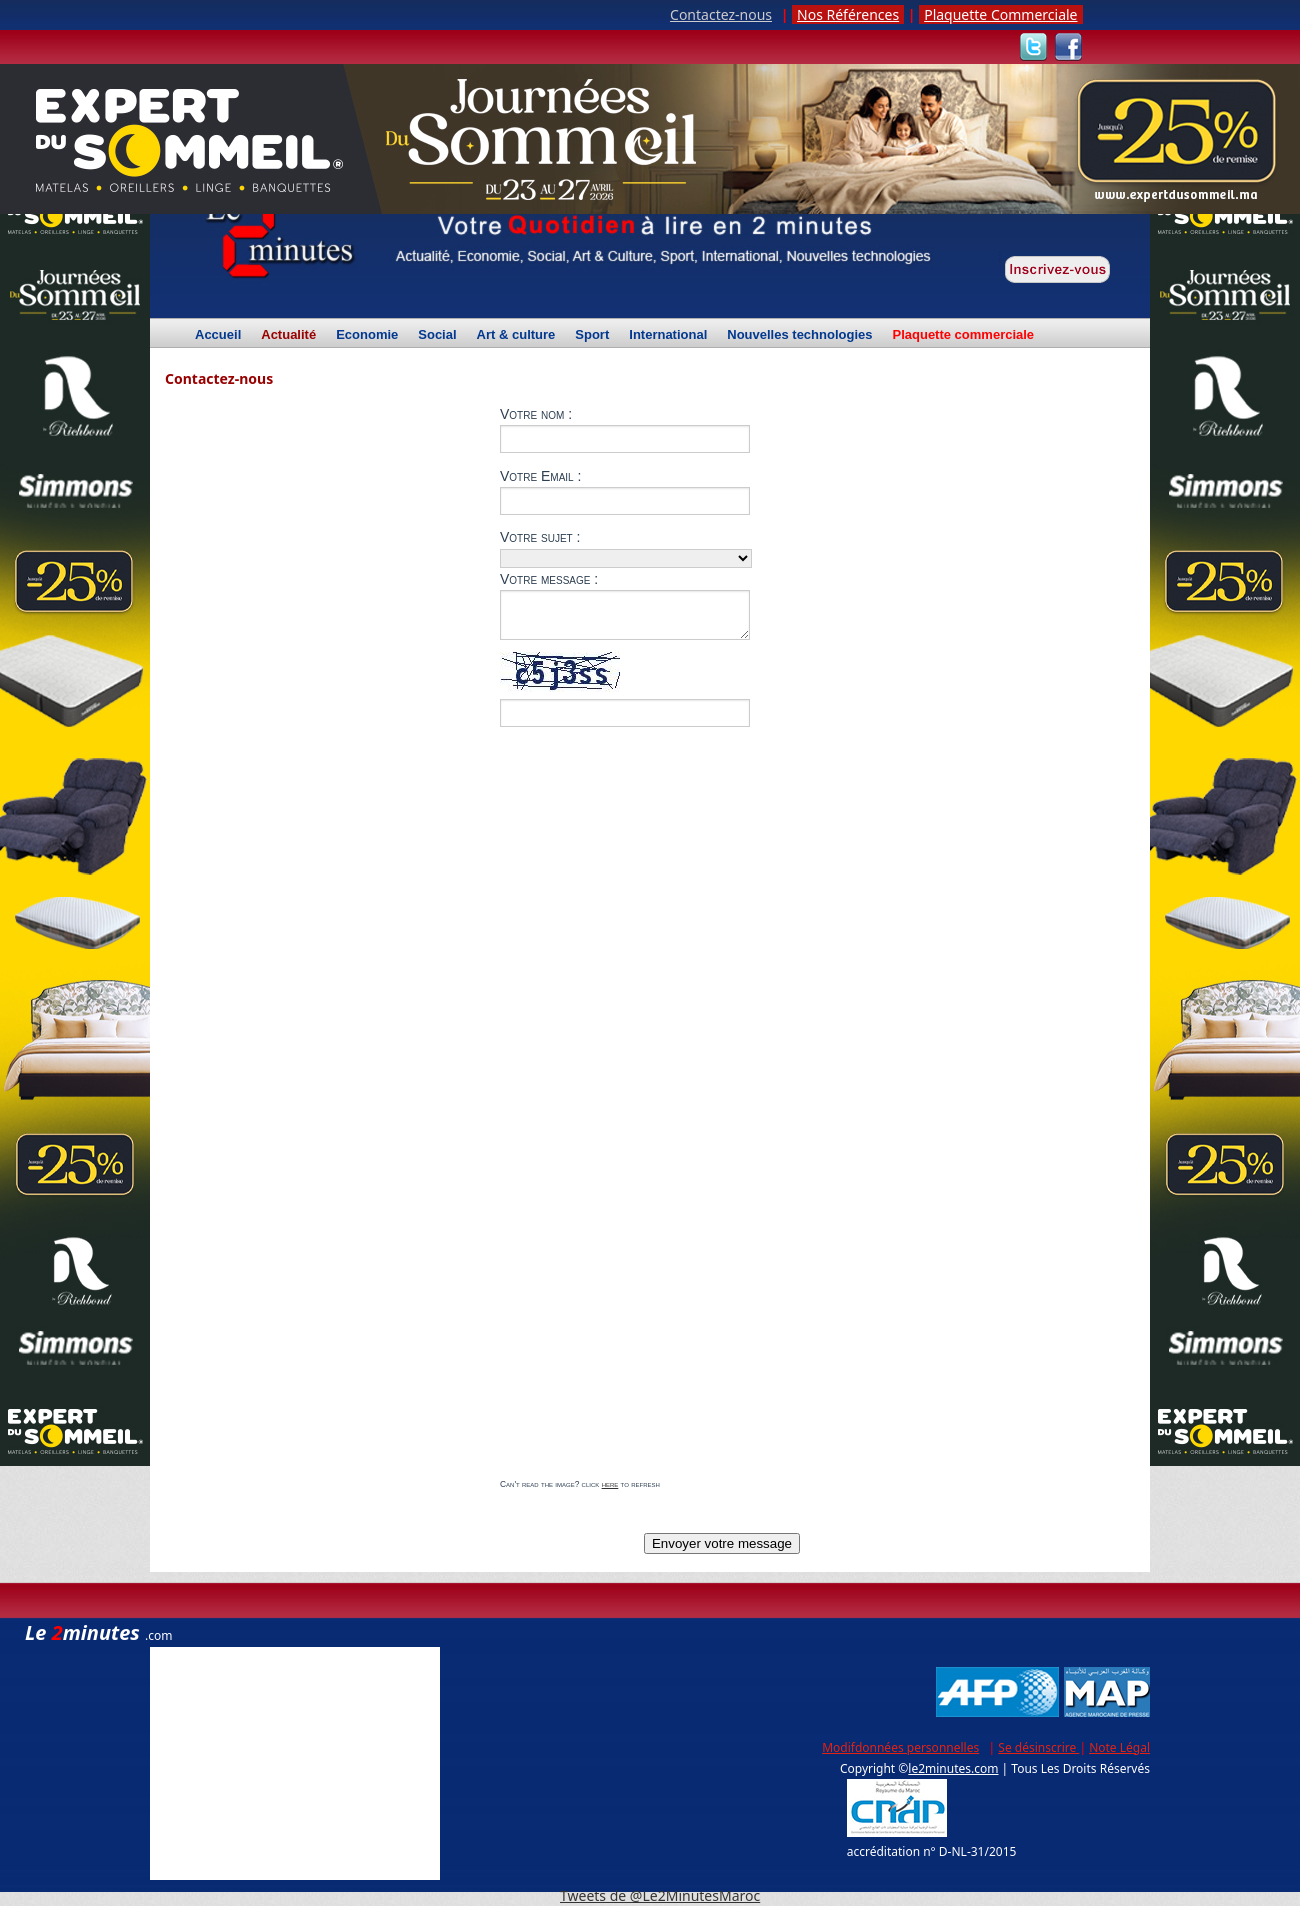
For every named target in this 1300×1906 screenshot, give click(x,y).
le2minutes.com (953, 1768)
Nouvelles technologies (799, 335)
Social (437, 335)
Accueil (218, 335)
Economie (367, 335)
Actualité (288, 338)
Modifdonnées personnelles (900, 1747)
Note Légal (1119, 1747)
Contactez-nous (721, 14)
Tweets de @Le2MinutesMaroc (660, 1895)
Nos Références (848, 14)
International (668, 335)
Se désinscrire (1038, 1747)
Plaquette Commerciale (1000, 14)
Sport (592, 335)
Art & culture (516, 335)
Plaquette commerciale (963, 335)
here (610, 1484)
